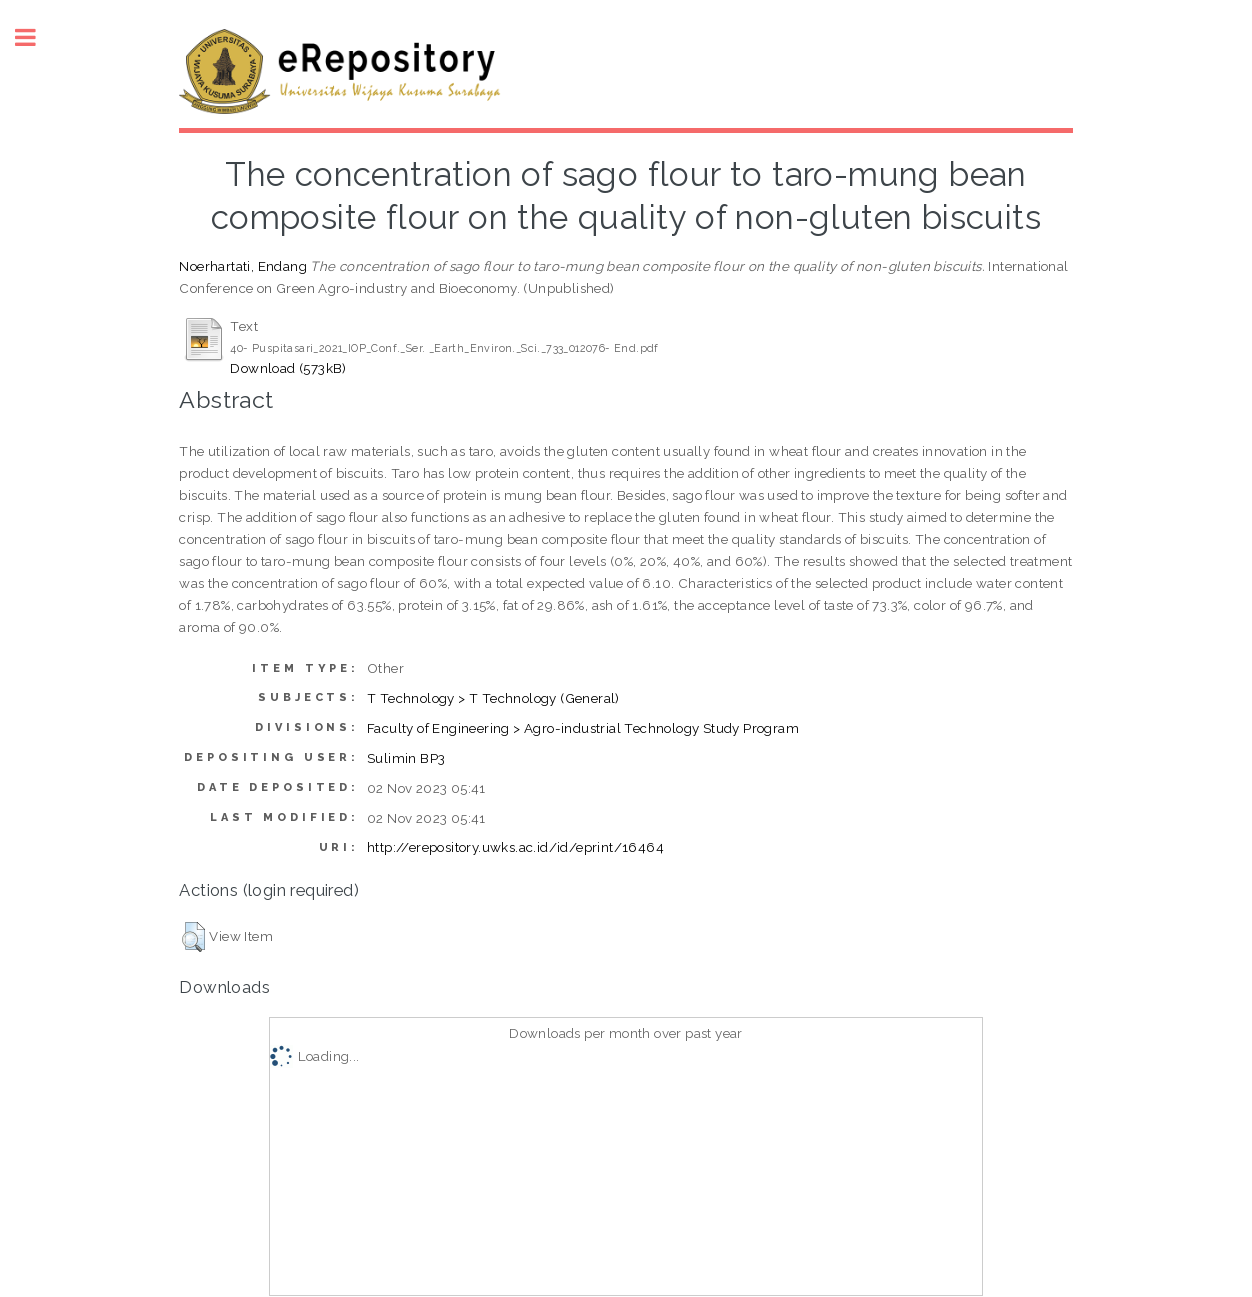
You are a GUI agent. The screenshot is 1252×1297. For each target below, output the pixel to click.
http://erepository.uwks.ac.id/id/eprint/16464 (515, 847)
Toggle (36, 37)
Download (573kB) (288, 368)
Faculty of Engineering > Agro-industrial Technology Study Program (583, 728)
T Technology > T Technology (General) (493, 698)
